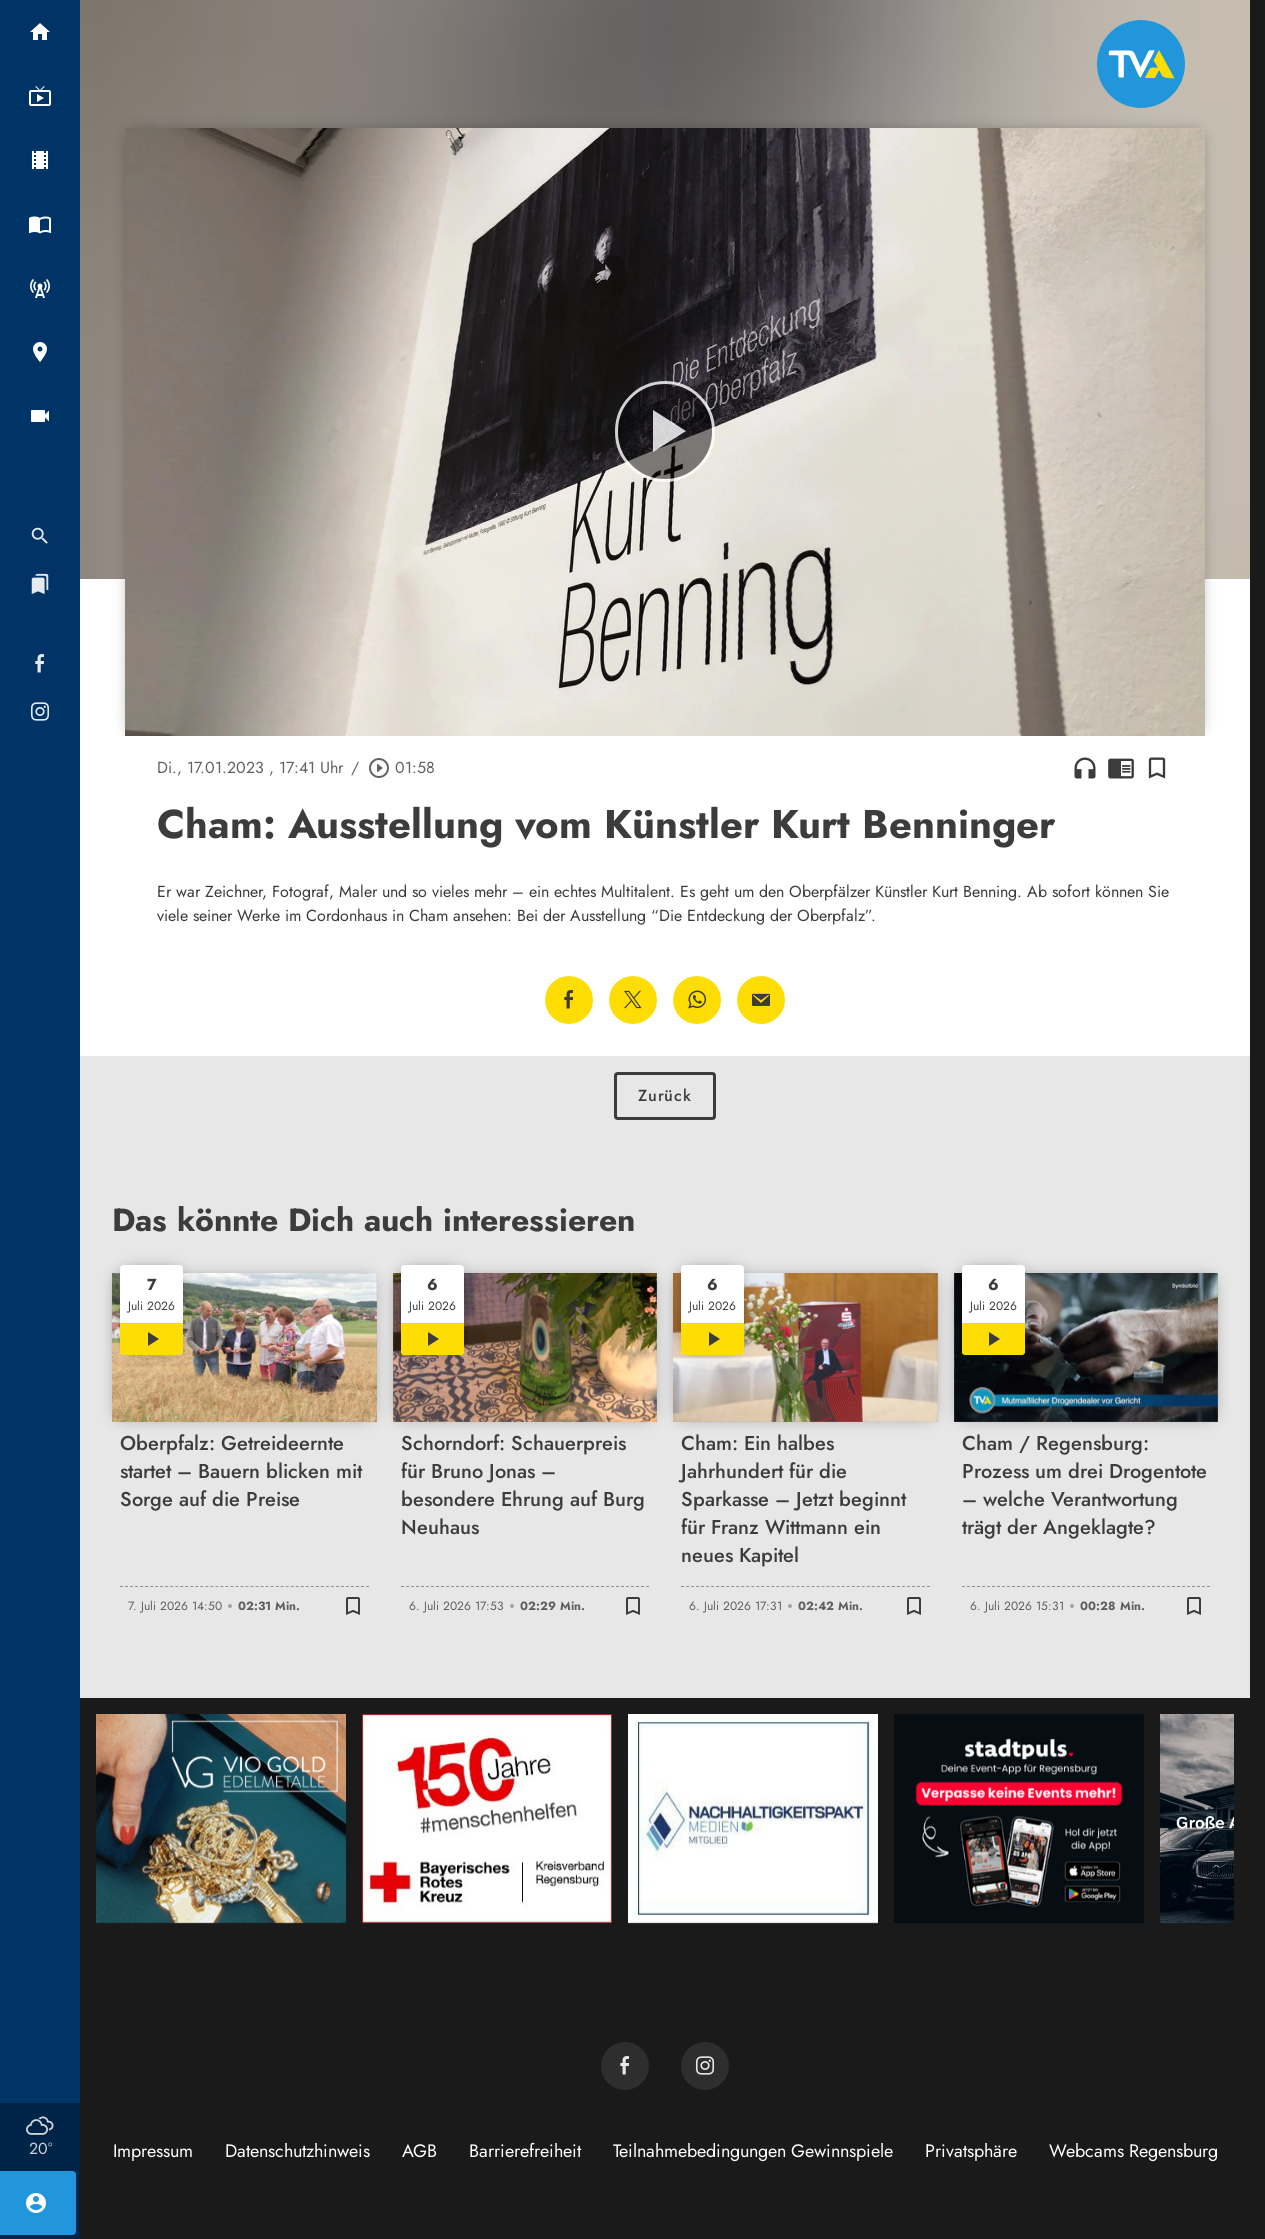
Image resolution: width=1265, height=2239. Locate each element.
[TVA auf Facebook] (625, 2066)
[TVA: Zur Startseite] (1141, 64)
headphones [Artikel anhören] (1085, 768)
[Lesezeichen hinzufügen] (1157, 768)
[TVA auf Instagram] (705, 2066)
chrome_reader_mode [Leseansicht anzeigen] (1121, 768)
